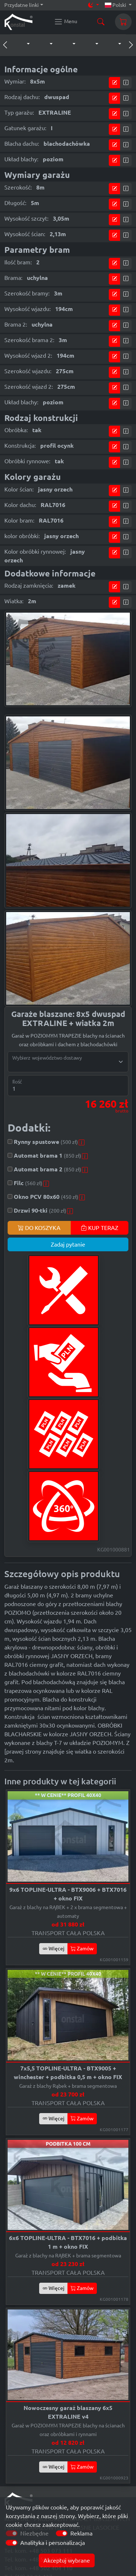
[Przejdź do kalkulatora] (114, 82)
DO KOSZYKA (39, 1228)
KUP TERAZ (99, 1228)
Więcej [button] (53, 1948)
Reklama (81, 2533)
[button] (21, 44)
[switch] (61, 2533)
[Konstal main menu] (66, 21)
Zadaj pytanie (68, 1244)
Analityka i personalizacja (52, 2542)
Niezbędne (34, 2533)
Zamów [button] (82, 1948)
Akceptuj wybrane (67, 2560)
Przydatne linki (21, 5)
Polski (116, 5)
